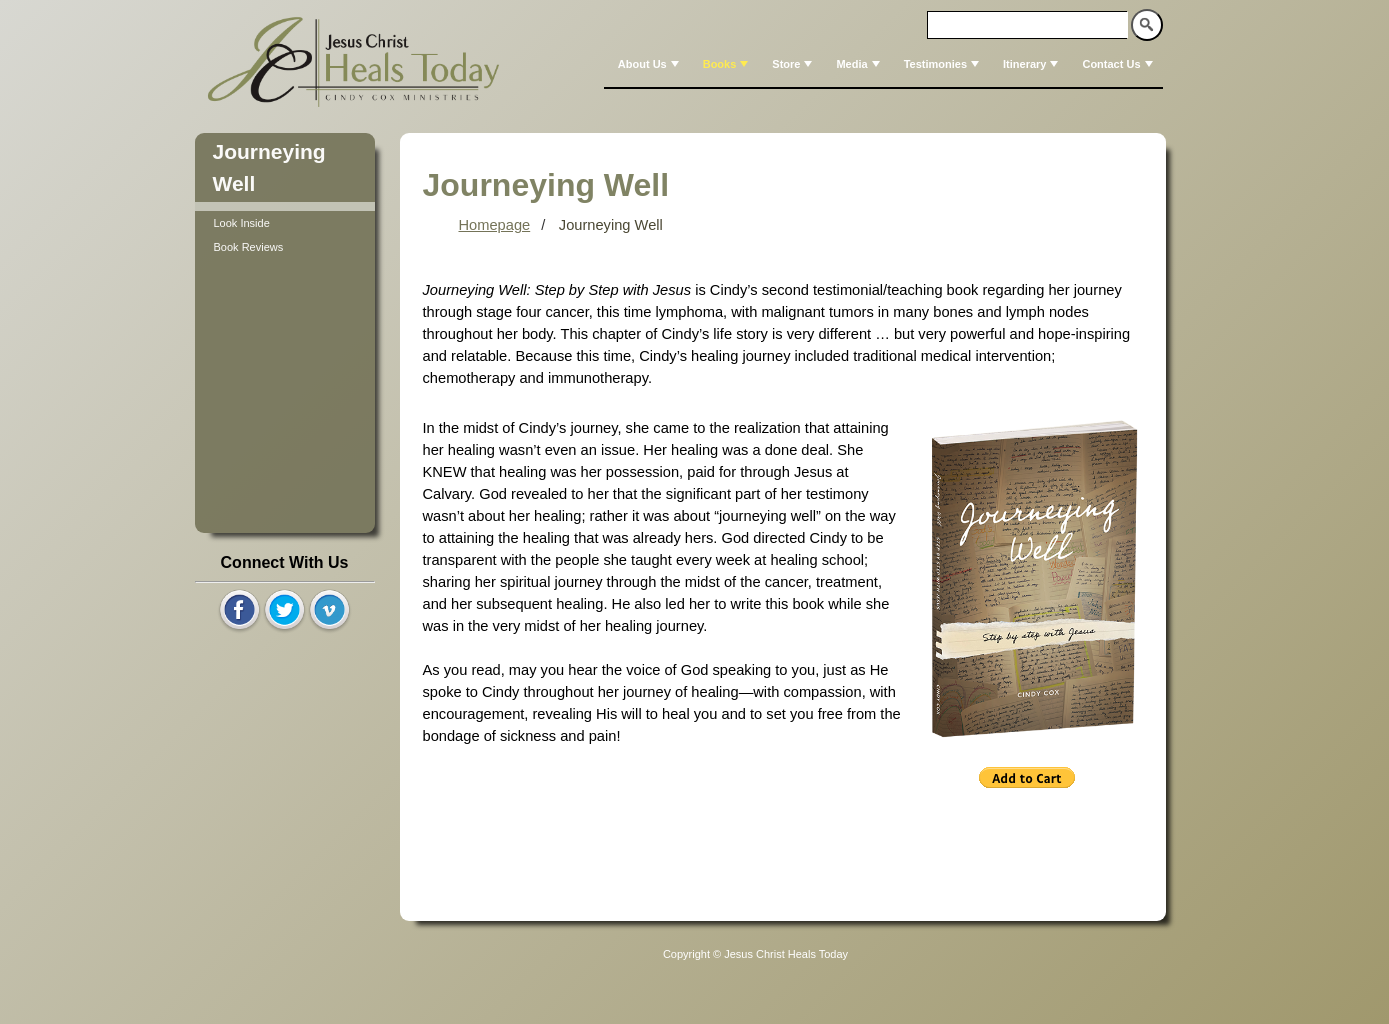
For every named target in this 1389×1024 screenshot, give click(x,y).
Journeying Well (611, 225)
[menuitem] (646, 64)
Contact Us (1119, 64)
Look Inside (242, 223)
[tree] (285, 235)
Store (794, 64)
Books (728, 64)
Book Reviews (249, 247)
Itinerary (1032, 64)
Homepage (495, 225)
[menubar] (883, 64)
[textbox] (1028, 25)
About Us (650, 64)
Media (859, 64)
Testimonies (943, 64)
